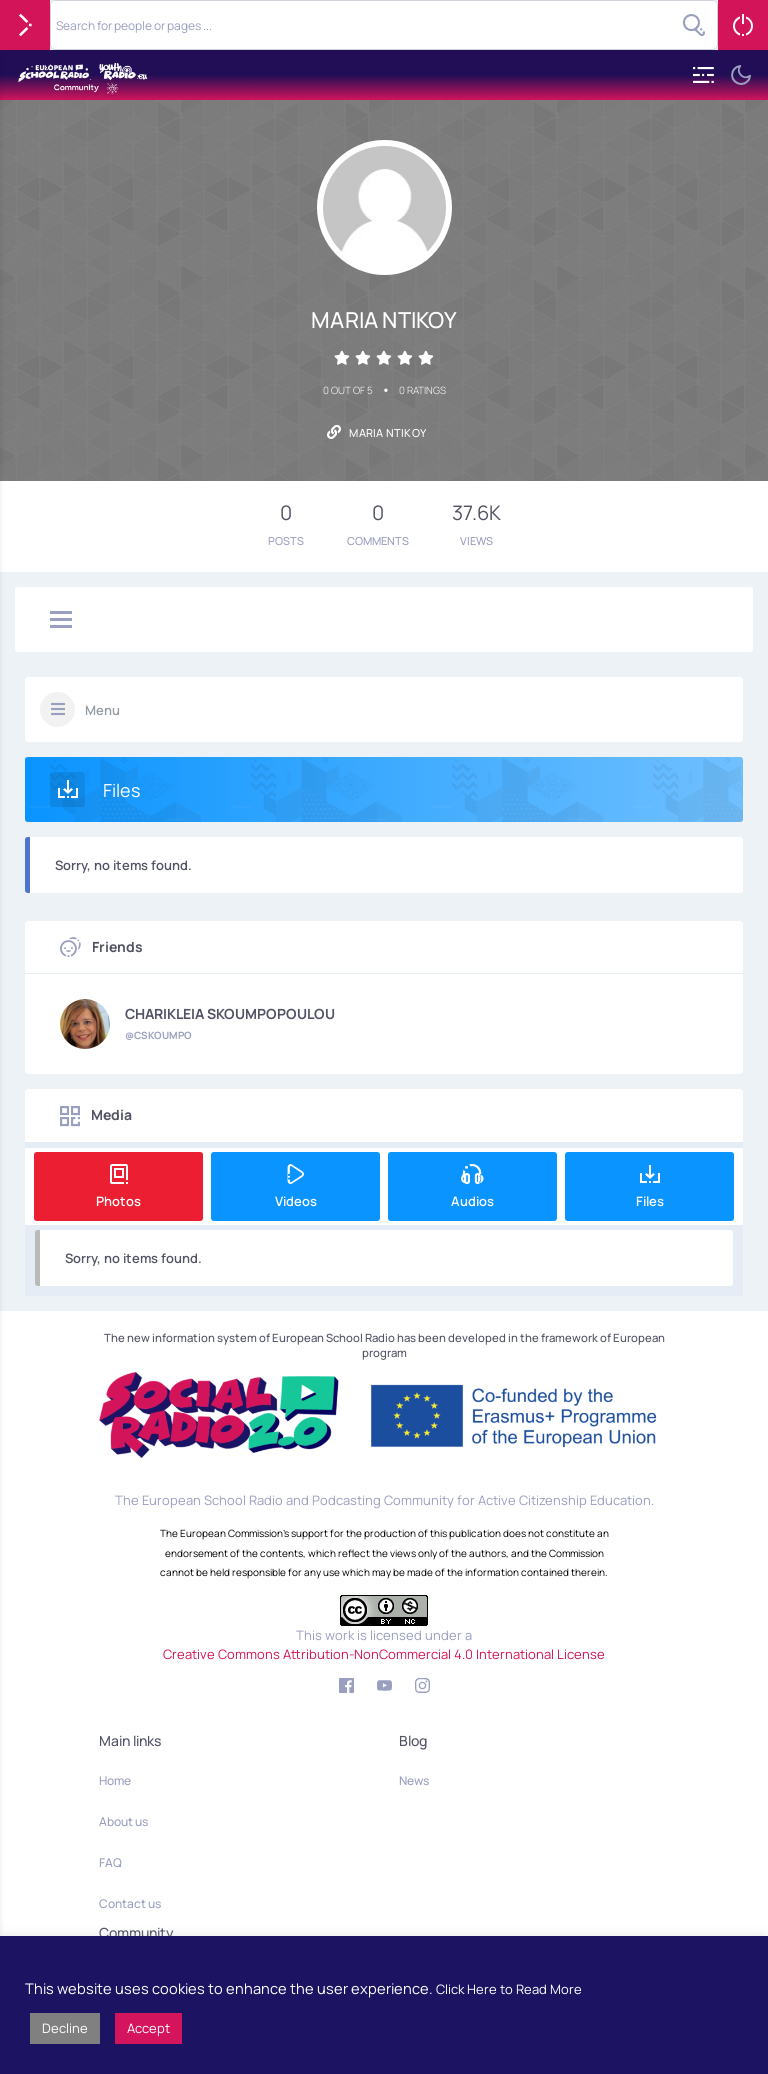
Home (115, 1780)
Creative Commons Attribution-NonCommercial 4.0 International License (384, 1654)
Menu (102, 710)
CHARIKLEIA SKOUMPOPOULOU (230, 1014)
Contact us (130, 1903)
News (414, 1780)
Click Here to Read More (509, 1989)
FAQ (110, 1862)
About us (123, 1821)
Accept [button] (148, 2028)
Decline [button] (65, 2028)
